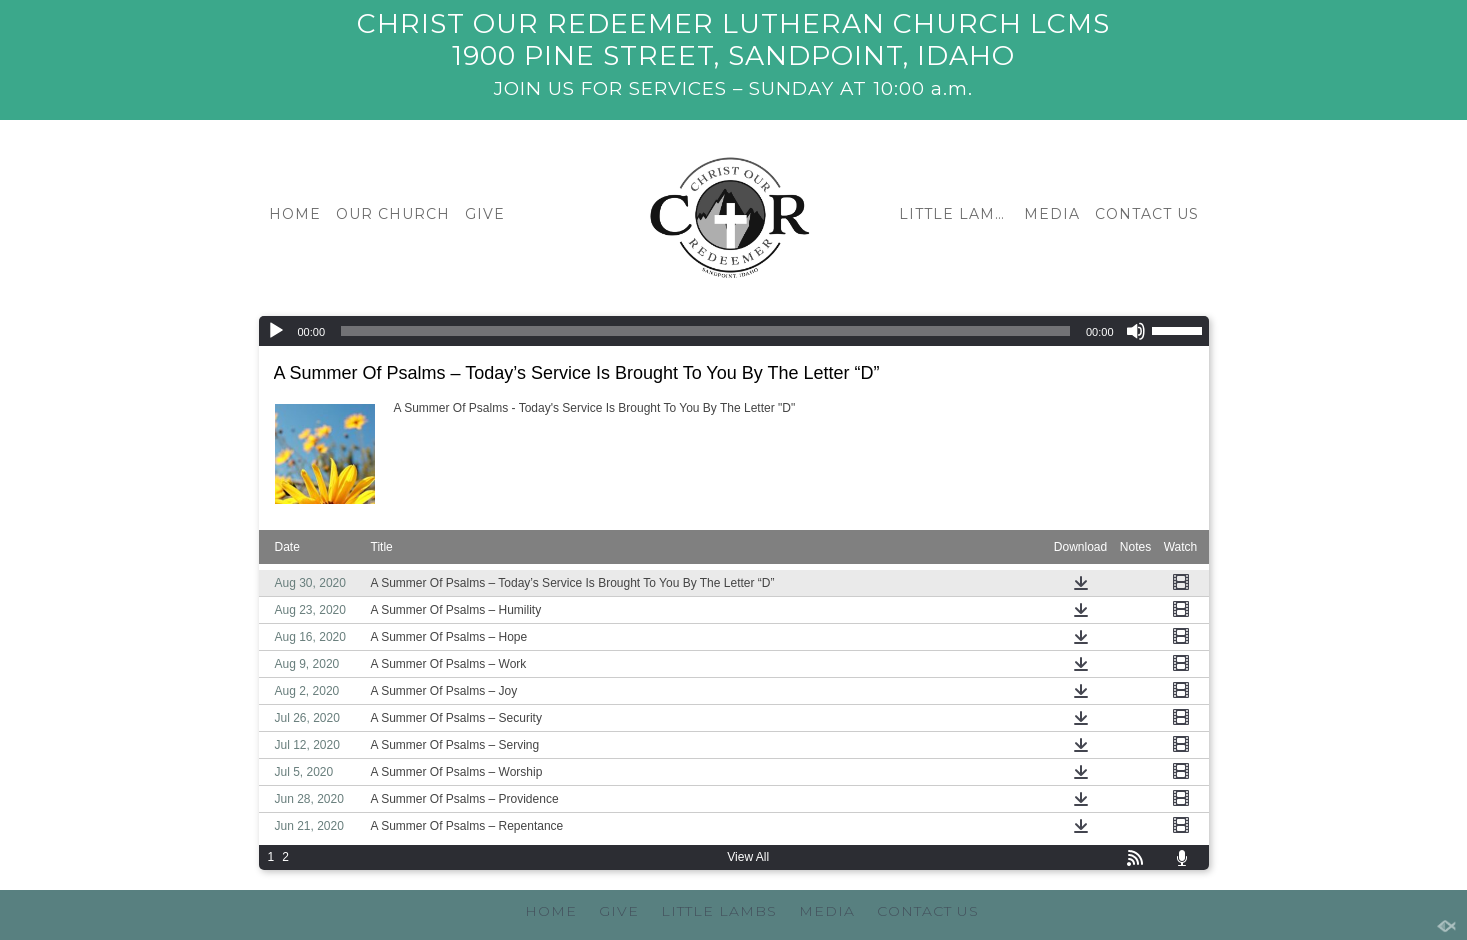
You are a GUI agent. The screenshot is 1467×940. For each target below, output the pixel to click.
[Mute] (1136, 331)
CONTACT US (1147, 214)
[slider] (705, 331)
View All (748, 857)
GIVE (485, 214)
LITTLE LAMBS (956, 214)
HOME (295, 214)
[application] (734, 331)
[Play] (276, 331)
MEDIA (1052, 214)
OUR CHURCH (393, 214)
